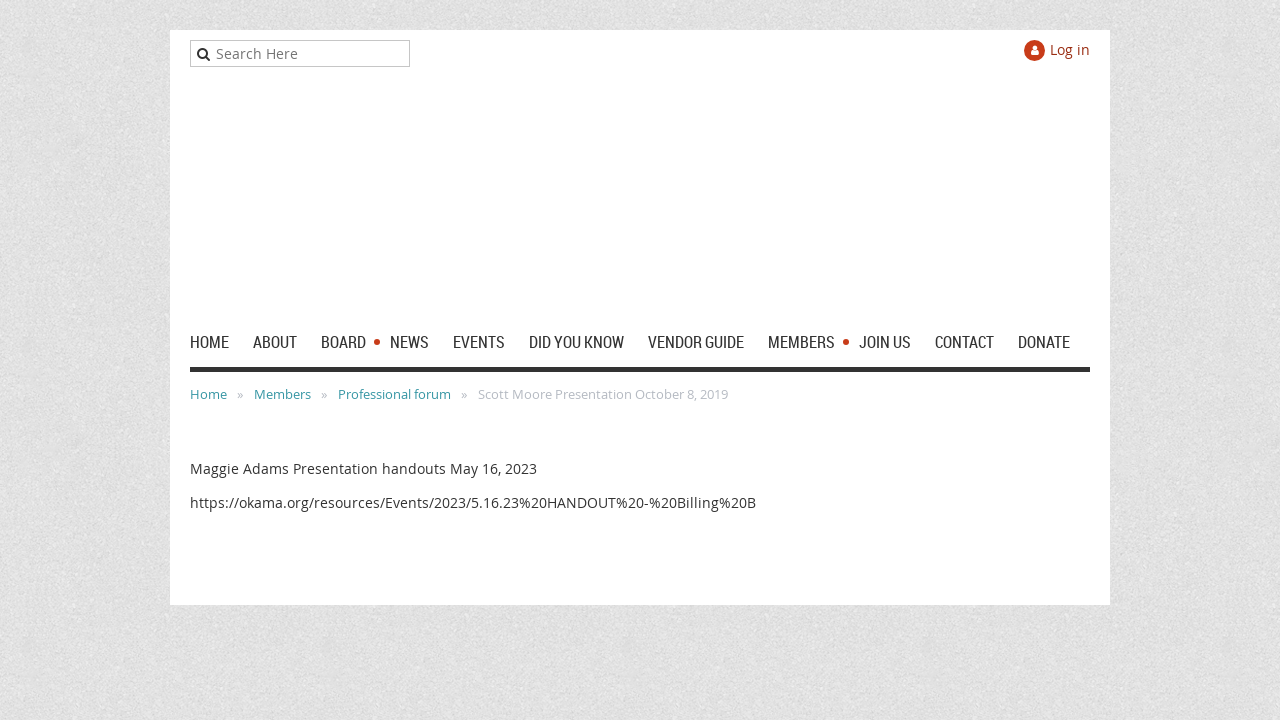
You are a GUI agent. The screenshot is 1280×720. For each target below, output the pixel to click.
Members (282, 394)
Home (208, 394)
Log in (1070, 49)
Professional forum (394, 394)
